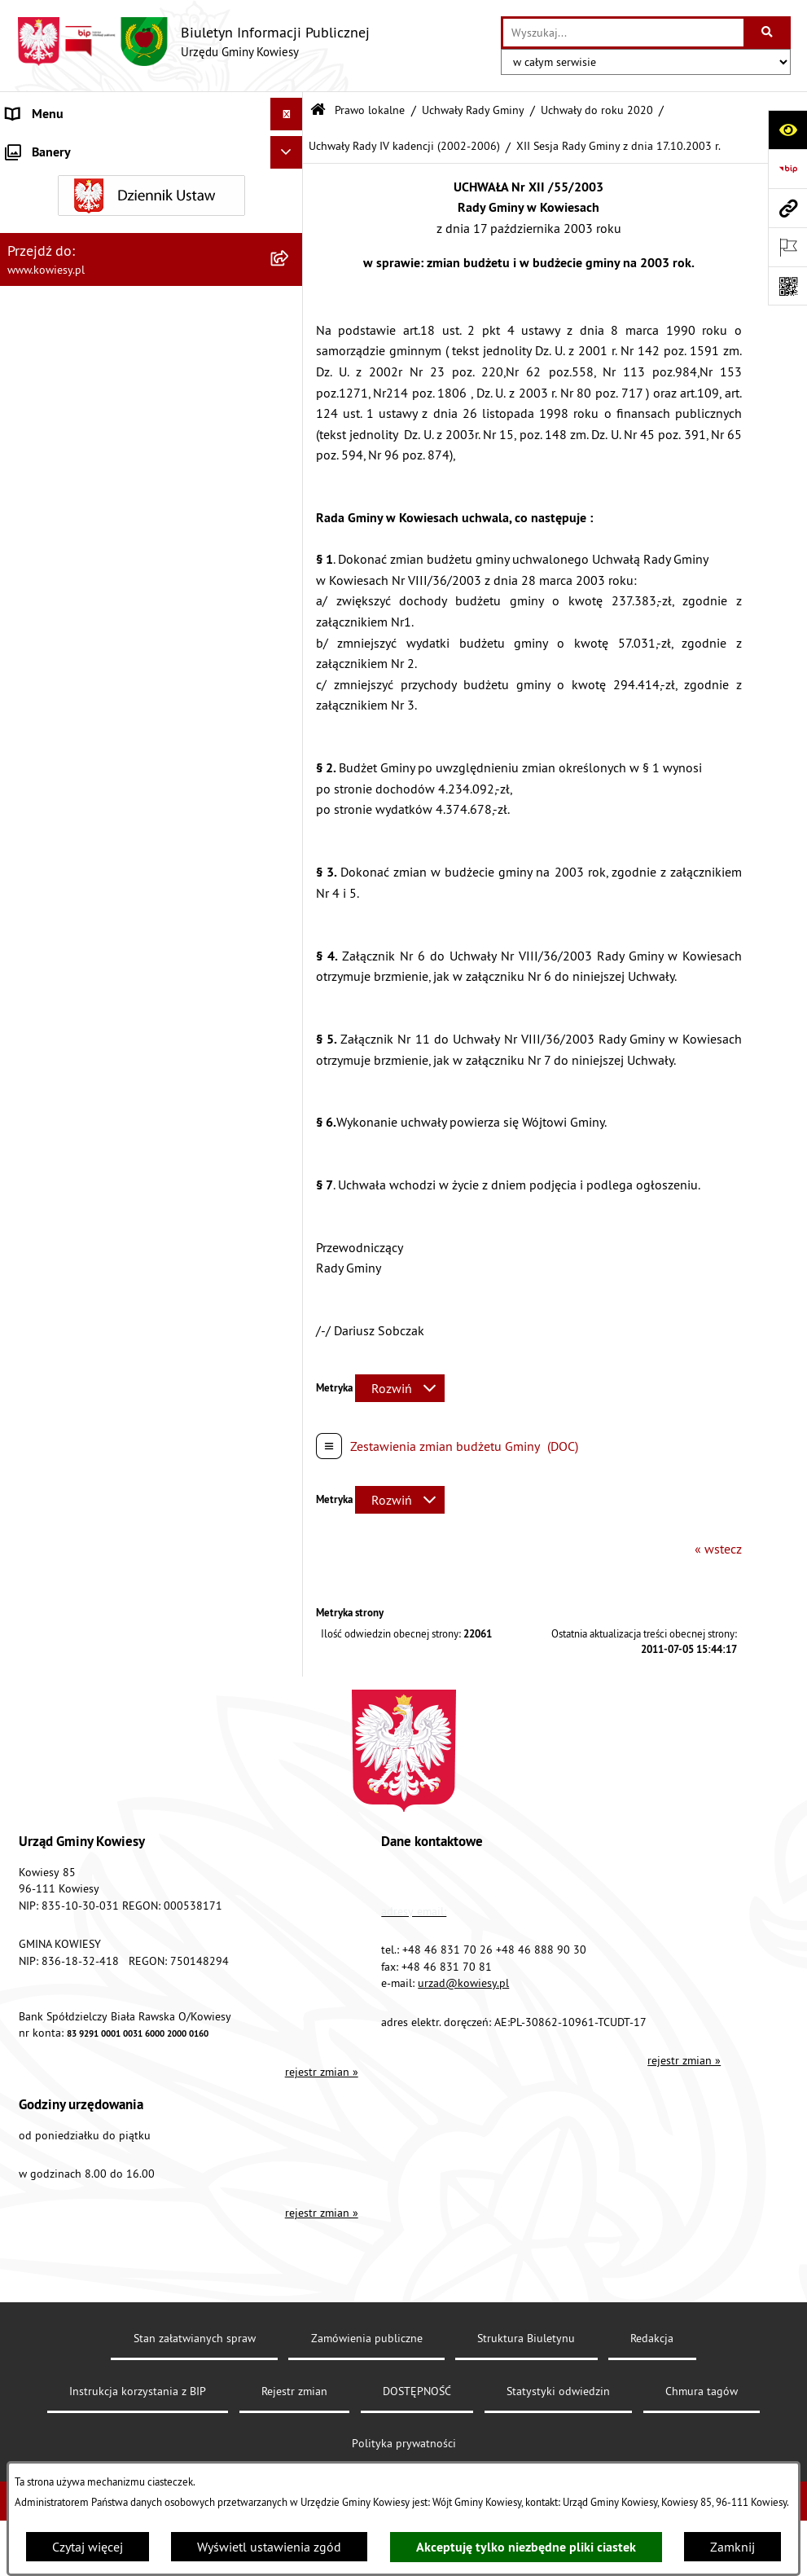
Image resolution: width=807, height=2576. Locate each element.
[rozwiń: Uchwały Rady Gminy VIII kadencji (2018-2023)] (289, 427)
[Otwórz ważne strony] (787, 246)
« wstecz (718, 1549)
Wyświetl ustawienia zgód (269, 2547)
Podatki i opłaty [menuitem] (50, 1140)
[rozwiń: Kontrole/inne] (289, 1720)
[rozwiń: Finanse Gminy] (289, 879)
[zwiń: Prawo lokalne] (289, 212)
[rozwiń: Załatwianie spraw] (289, 1492)
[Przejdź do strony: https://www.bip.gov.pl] (787, 168)
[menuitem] (151, 254)
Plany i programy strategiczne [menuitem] (88, 1107)
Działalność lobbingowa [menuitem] (74, 1524)
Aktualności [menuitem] (39, 1915)
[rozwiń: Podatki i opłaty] (289, 1140)
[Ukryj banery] (286, 1986)
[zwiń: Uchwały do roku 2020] (289, 384)
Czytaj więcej (87, 2547)
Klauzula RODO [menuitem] (50, 1883)
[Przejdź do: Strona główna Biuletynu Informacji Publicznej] (318, 110)
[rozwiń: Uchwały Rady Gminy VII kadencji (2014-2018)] (289, 490)
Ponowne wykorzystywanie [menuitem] (81, 1654)
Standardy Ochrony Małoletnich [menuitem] (94, 846)
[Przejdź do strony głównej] (193, 41)
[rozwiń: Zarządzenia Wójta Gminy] (289, 741)
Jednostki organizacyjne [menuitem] (72, 1009)
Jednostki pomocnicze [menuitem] (68, 1042)
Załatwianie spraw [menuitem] (57, 1492)
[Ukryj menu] (286, 114)
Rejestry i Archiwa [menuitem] (54, 1589)
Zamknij (732, 2547)
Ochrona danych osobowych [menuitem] (85, 1850)
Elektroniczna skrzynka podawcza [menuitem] (100, 1752)
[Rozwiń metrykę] (400, 1388)
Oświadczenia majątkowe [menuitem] (77, 944)
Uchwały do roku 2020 (597, 110)
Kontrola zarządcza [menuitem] (59, 977)
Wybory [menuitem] (27, 1557)
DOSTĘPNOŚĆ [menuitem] (46, 1817)
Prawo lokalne (370, 110)
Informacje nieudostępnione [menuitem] (85, 1622)
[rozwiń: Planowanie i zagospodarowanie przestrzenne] (289, 1173)
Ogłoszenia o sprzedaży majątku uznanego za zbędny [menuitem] (133, 1299)
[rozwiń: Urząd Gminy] (289, 147)
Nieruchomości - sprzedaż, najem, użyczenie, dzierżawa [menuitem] (127, 1247)
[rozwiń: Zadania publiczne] (289, 1342)
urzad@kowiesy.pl (463, 2426)
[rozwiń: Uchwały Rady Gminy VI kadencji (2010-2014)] (289, 553)
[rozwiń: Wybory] (289, 1557)
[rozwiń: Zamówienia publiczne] (289, 912)
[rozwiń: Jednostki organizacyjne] (289, 1010)
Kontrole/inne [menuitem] (45, 1720)
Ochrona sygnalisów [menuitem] (63, 1948)
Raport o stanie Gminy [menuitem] (68, 1074)
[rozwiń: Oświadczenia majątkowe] (289, 945)
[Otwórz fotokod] (787, 286)
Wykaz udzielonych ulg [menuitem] (70, 1459)
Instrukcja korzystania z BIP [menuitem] (82, 1785)
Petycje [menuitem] (26, 1687)
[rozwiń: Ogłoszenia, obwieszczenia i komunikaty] (289, 1205)
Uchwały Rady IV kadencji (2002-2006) (404, 145)
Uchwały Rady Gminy (473, 110)
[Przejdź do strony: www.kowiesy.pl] (787, 207)
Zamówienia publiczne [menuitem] (70, 911)
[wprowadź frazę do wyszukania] (623, 32)
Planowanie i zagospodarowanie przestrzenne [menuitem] (134, 1172)
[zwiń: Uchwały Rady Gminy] (289, 298)
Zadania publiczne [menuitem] (58, 1342)
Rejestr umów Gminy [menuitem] (64, 1374)
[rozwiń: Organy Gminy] (289, 180)
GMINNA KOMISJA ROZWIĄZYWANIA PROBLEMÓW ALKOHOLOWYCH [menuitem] (107, 1417)
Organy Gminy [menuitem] (45, 179)
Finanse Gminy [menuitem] (47, 879)
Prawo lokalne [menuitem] (46, 212)
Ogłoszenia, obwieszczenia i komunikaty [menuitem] (118, 1205)
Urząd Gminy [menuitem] (42, 146)
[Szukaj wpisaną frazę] (768, 32)
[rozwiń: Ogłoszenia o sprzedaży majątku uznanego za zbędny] (289, 1290)
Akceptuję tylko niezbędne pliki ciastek (526, 2547)
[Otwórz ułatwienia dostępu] (787, 129)
